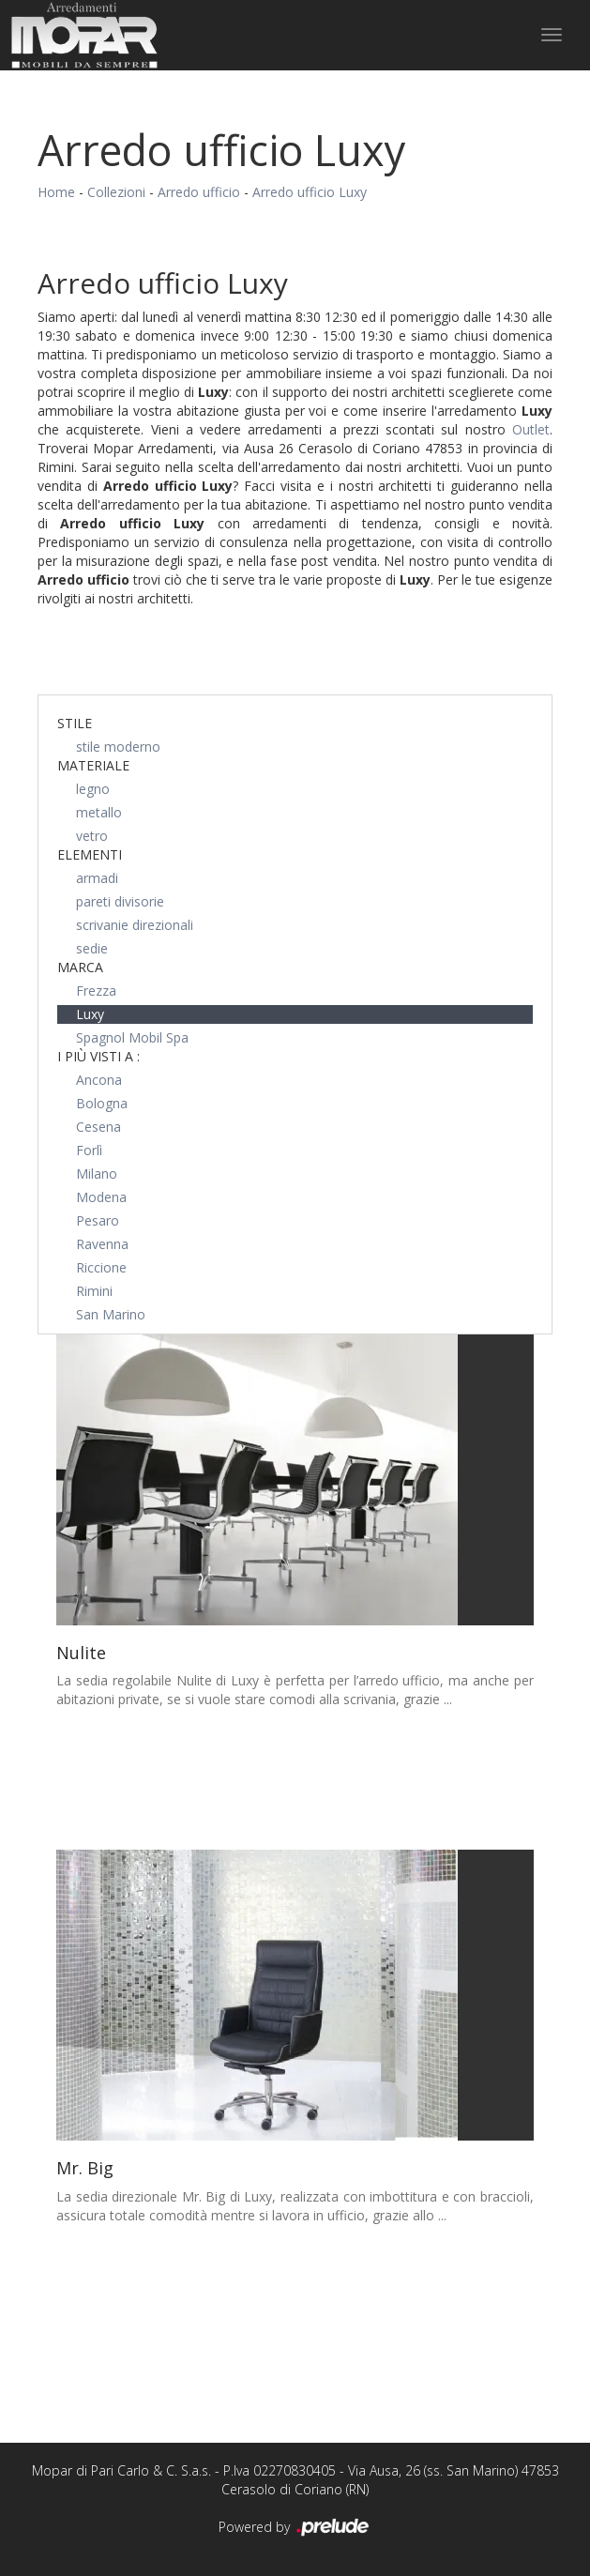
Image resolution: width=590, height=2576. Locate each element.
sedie (92, 948)
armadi (97, 878)
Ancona (99, 1080)
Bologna (102, 1103)
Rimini (94, 1291)
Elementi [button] (89, 854)
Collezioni (116, 192)
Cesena (98, 1127)
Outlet (531, 429)
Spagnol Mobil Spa (132, 1037)
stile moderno (118, 746)
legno (93, 789)
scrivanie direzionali (134, 925)
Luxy (90, 1014)
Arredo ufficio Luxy (309, 192)
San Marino (110, 1314)
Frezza (96, 990)
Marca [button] (80, 967)
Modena (101, 1197)
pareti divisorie (120, 901)
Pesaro (97, 1220)
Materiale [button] (93, 765)
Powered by (295, 2528)
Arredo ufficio (199, 192)
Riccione (101, 1267)
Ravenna (102, 1244)
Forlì (89, 1150)
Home (56, 192)
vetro (92, 836)
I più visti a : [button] (98, 1056)
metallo (99, 812)
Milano (96, 1173)
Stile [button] (74, 723)
